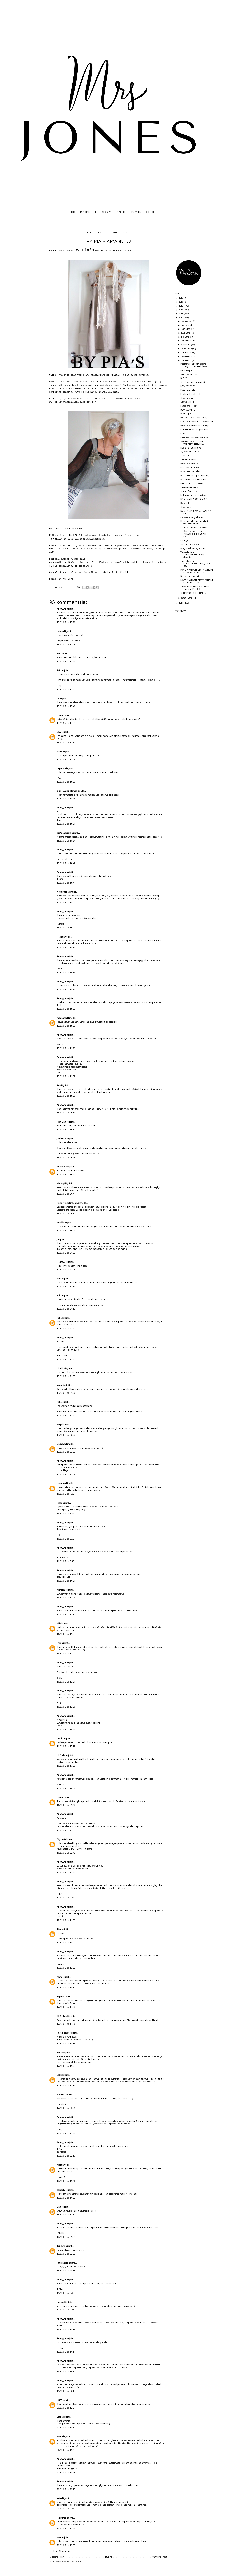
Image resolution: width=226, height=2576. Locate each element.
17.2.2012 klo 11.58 (66, 1920)
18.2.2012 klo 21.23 (66, 2237)
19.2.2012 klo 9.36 (65, 2309)
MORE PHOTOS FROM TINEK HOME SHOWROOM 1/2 (196, 581)
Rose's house (63, 2032)
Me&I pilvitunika (187, 390)
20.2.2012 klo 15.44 (66, 2450)
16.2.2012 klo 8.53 (65, 1538)
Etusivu (108, 2556)
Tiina (59, 1929)
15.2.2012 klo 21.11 (66, 1286)
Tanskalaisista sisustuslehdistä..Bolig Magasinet (192, 555)
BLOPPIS (184, 378)
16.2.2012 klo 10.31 (66, 1580)
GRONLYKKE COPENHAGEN (193, 593)
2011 (181, 602)
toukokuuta (186, 348)
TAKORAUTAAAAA (189, 487)
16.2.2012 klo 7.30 (65, 1493)
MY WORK (136, 212)
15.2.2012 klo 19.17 (66, 947)
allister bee (70, 640)
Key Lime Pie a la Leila (190, 394)
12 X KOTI (121, 212)
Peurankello (62, 2262)
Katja (59, 1318)
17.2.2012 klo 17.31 (66, 2085)
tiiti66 (59, 2400)
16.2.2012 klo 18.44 (66, 1788)
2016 (181, 301)
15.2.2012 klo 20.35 (66, 1157)
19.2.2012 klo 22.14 (66, 2391)
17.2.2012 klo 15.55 (66, 2066)
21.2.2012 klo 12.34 (66, 2528)
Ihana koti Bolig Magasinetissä (194, 429)
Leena (60, 2416)
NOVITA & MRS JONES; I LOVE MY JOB (195, 512)
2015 (181, 305)
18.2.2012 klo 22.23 (66, 2253)
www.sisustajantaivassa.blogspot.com (72, 402)
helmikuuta (186, 360)
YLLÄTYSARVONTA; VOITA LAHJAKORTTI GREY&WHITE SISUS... (194, 534)
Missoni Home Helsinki (191, 471)
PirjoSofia (61, 1839)
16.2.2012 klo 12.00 (66, 1653)
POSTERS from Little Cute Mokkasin (196, 421)
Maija (59, 1424)
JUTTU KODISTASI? (103, 212)
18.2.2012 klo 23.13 (66, 2270)
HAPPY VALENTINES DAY (191, 483)
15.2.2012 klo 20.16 (66, 1129)
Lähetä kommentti (62, 2551)
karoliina (61, 2094)
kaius (59, 2498)
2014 (181, 309)
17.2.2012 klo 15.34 (66, 2043)
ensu (59, 2537)
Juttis (59, 1402)
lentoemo (61, 2517)
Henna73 (61, 1261)
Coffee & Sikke (187, 401)
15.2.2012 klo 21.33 (66, 1359)
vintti (59, 2206)
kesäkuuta (186, 344)
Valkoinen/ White (188, 459)
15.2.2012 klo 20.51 (66, 1230)
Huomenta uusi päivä (190, 447)
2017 (181, 297)
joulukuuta (186, 321)
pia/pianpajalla (64, 833)
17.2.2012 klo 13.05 (66, 1942)
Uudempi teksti (57, 2556)
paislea (60, 631)
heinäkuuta (186, 340)
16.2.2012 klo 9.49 (65, 1561)
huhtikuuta (186, 352)
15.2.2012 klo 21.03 (66, 1252)
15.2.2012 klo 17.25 (66, 644)
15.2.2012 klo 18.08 (66, 781)
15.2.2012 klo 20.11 (66, 1112)
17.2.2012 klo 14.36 (66, 2023)
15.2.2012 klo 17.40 (66, 689)
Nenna (60, 1797)
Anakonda (62, 1166)
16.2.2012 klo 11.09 (66, 1597)
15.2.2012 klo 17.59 (66, 742)
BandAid (184, 503)
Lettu (59, 2075)
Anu (59, 1085)
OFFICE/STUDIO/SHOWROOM (194, 437)
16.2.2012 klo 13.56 (66, 1706)
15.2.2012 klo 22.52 (66, 1435)
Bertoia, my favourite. (190, 576)
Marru (60, 2052)
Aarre (59, 751)
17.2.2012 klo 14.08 (66, 2007)
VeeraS (60, 1385)
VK (58, 698)
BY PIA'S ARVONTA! (189, 463)
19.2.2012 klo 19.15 (66, 2371)
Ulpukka (61, 1368)
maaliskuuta (187, 356)
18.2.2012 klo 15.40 (66, 2181)
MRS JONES (85, 212)
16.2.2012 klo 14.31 (66, 1729)
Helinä (60, 936)
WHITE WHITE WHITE (190, 374)
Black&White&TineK (189, 467)
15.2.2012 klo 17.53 (66, 723)
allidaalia (61, 2190)
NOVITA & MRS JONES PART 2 (194, 499)
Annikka (60, 1222)
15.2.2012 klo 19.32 (66, 1076)
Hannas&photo (187, 370)
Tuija (59, 670)
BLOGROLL (151, 212)
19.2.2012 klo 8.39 (65, 2293)
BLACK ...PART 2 (187, 409)
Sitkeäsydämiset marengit (192, 382)
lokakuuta (186, 328)
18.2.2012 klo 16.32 (66, 2197)
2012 (181, 317)
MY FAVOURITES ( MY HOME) (193, 417)
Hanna (60, 715)
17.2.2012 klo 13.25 (66, 1967)
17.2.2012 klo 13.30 (66, 1987)
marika (60, 1738)
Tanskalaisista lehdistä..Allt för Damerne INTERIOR (194, 587)
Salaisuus (184, 455)
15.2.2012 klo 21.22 (66, 1328)
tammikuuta (187, 597)
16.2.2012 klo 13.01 (66, 1681)
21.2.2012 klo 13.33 (66, 2545)
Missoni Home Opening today (194, 475)
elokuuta (185, 336)
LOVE (182, 433)
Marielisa (61, 1589)
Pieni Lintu (61, 1121)
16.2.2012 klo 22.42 (66, 1852)
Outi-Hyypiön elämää (67, 791)
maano (60, 2302)
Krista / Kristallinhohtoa (68, 1203)
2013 (181, 313)
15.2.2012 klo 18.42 (66, 863)
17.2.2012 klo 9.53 (65, 1897)
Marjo (59, 1977)
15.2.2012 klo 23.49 (66, 1474)
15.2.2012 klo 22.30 (66, 1415)
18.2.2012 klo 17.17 (66, 2214)
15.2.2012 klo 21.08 (66, 1269)
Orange (184, 540)
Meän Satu (62, 2016)
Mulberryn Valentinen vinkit (193, 495)
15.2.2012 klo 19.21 (66, 989)
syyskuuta (186, 332)
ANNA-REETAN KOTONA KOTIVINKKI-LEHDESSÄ (192, 442)
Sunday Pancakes (188, 491)
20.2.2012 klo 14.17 (66, 2427)
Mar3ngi (61, 1183)
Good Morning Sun (189, 507)
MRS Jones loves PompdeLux (194, 479)
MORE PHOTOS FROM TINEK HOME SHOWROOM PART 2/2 (196, 571)
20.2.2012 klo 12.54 (66, 2407)
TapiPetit (61, 2246)
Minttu (60, 2436)
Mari (59, 653)
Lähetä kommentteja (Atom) (68, 2561)
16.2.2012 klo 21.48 (66, 1805)
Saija (59, 1643)
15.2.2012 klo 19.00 (66, 902)
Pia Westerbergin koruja (191, 517)
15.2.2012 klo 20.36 (66, 1174)
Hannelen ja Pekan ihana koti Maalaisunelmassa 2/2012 (194, 522)
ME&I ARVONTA (187, 386)
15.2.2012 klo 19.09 (66, 927)
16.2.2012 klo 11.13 (66, 1614)
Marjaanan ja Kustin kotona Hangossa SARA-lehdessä (193, 365)
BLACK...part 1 (187, 413)
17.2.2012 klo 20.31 (66, 2108)
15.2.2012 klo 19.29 (66, 1025)
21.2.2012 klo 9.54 (65, 2508)
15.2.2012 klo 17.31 (66, 661)
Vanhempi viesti (159, 2556)
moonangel (62, 1018)
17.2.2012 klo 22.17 (66, 2155)
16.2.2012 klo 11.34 (66, 1634)
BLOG (72, 212)
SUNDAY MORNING (189, 544)
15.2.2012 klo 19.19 (66, 972)
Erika (59, 1278)
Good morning (187, 398)
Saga (59, 732)
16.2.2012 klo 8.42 (65, 1513)
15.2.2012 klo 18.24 (66, 798)
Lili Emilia (61, 1755)
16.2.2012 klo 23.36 (66, 1872)
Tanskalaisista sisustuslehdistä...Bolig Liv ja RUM (195, 563)
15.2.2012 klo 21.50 (66, 1392)
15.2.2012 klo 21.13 (66, 1308)
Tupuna (60, 1996)
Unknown (61, 1444)
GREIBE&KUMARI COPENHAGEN (195, 527)
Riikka (59, 1503)
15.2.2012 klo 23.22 (66, 1451)
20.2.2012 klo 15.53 (66, 2472)
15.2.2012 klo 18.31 (66, 823)
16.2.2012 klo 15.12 (66, 1746)
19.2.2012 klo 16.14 (66, 2351)
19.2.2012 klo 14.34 (66, 2329)
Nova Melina (63, 891)
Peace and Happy (188, 405)
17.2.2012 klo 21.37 (66, 2133)
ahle (59, 1623)
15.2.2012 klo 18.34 (66, 840)
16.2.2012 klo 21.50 (66, 1830)
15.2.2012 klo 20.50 (66, 1213)
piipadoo (61, 768)
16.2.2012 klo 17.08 (66, 1765)
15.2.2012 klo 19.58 (66, 1095)
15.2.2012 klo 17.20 (66, 622)
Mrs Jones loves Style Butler (193, 548)
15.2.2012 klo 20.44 (66, 1193)
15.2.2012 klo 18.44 (66, 882)
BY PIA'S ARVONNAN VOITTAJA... (195, 425)
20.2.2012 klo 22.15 (66, 2489)
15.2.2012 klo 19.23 (66, 1008)
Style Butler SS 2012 (189, 451)
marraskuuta (187, 325)
